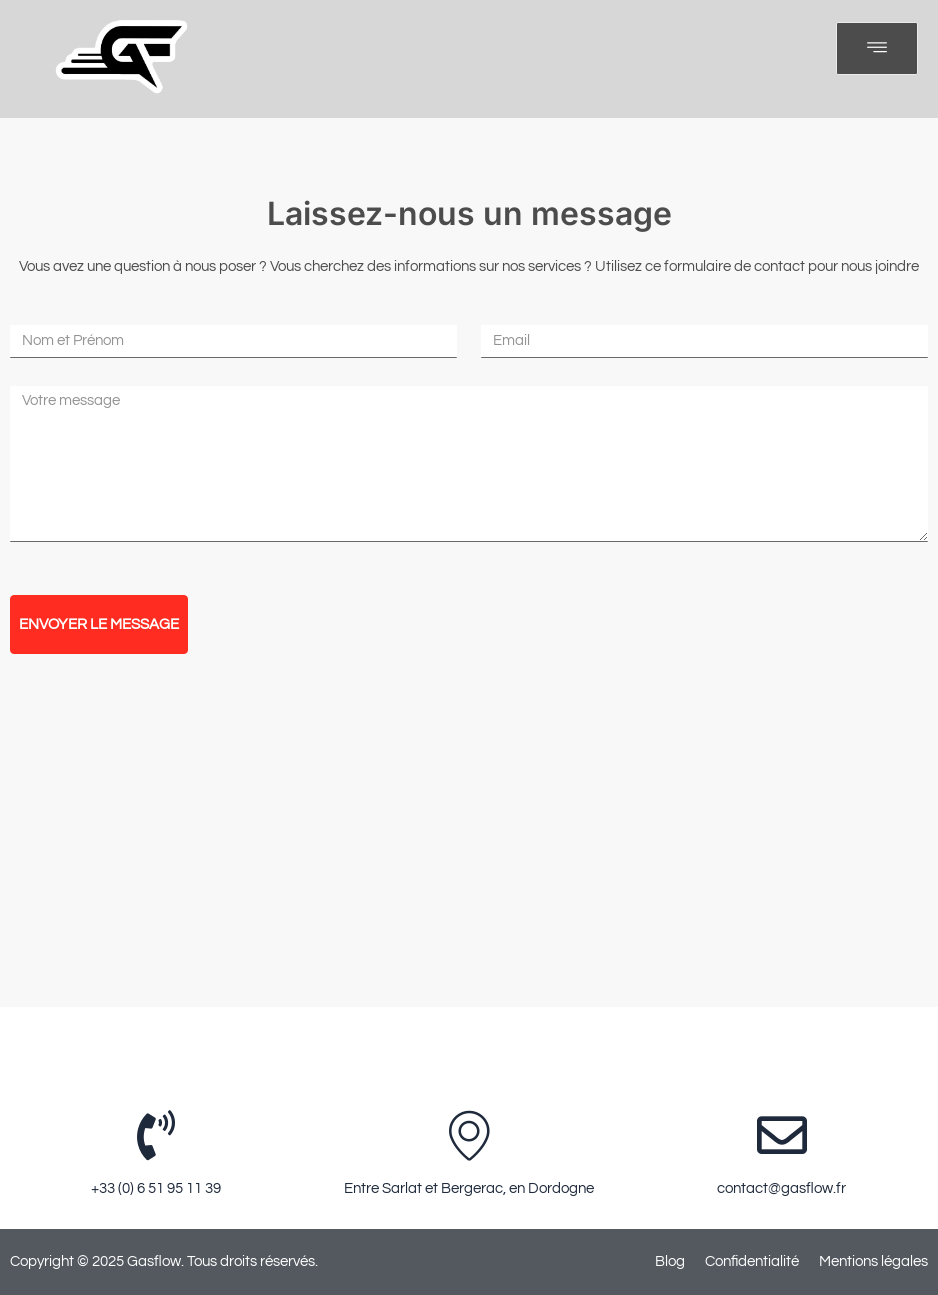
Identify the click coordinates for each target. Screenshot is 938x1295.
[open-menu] (877, 48)
